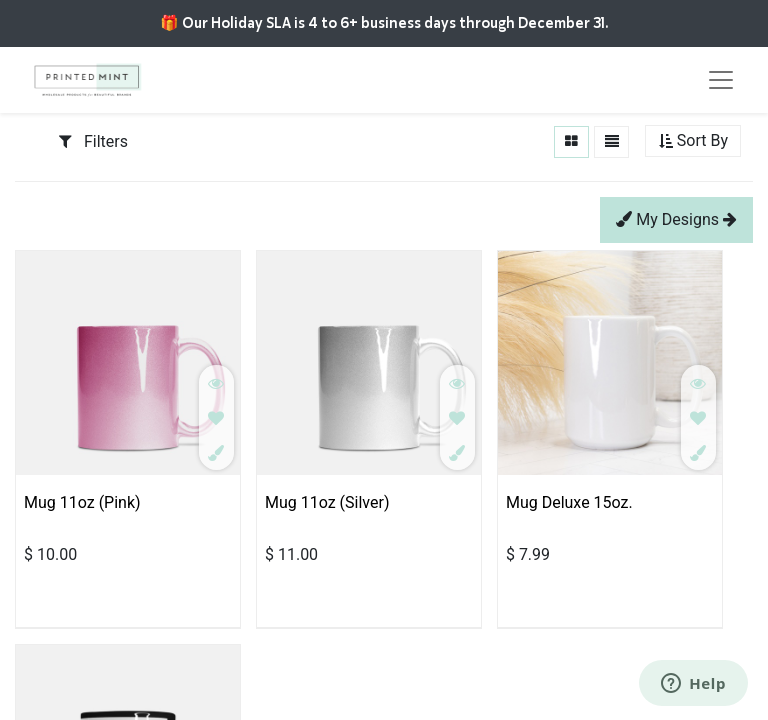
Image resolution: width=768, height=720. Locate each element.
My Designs (676, 219)
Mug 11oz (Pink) (82, 502)
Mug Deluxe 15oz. (569, 502)
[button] (693, 141)
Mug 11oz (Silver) (327, 502)
